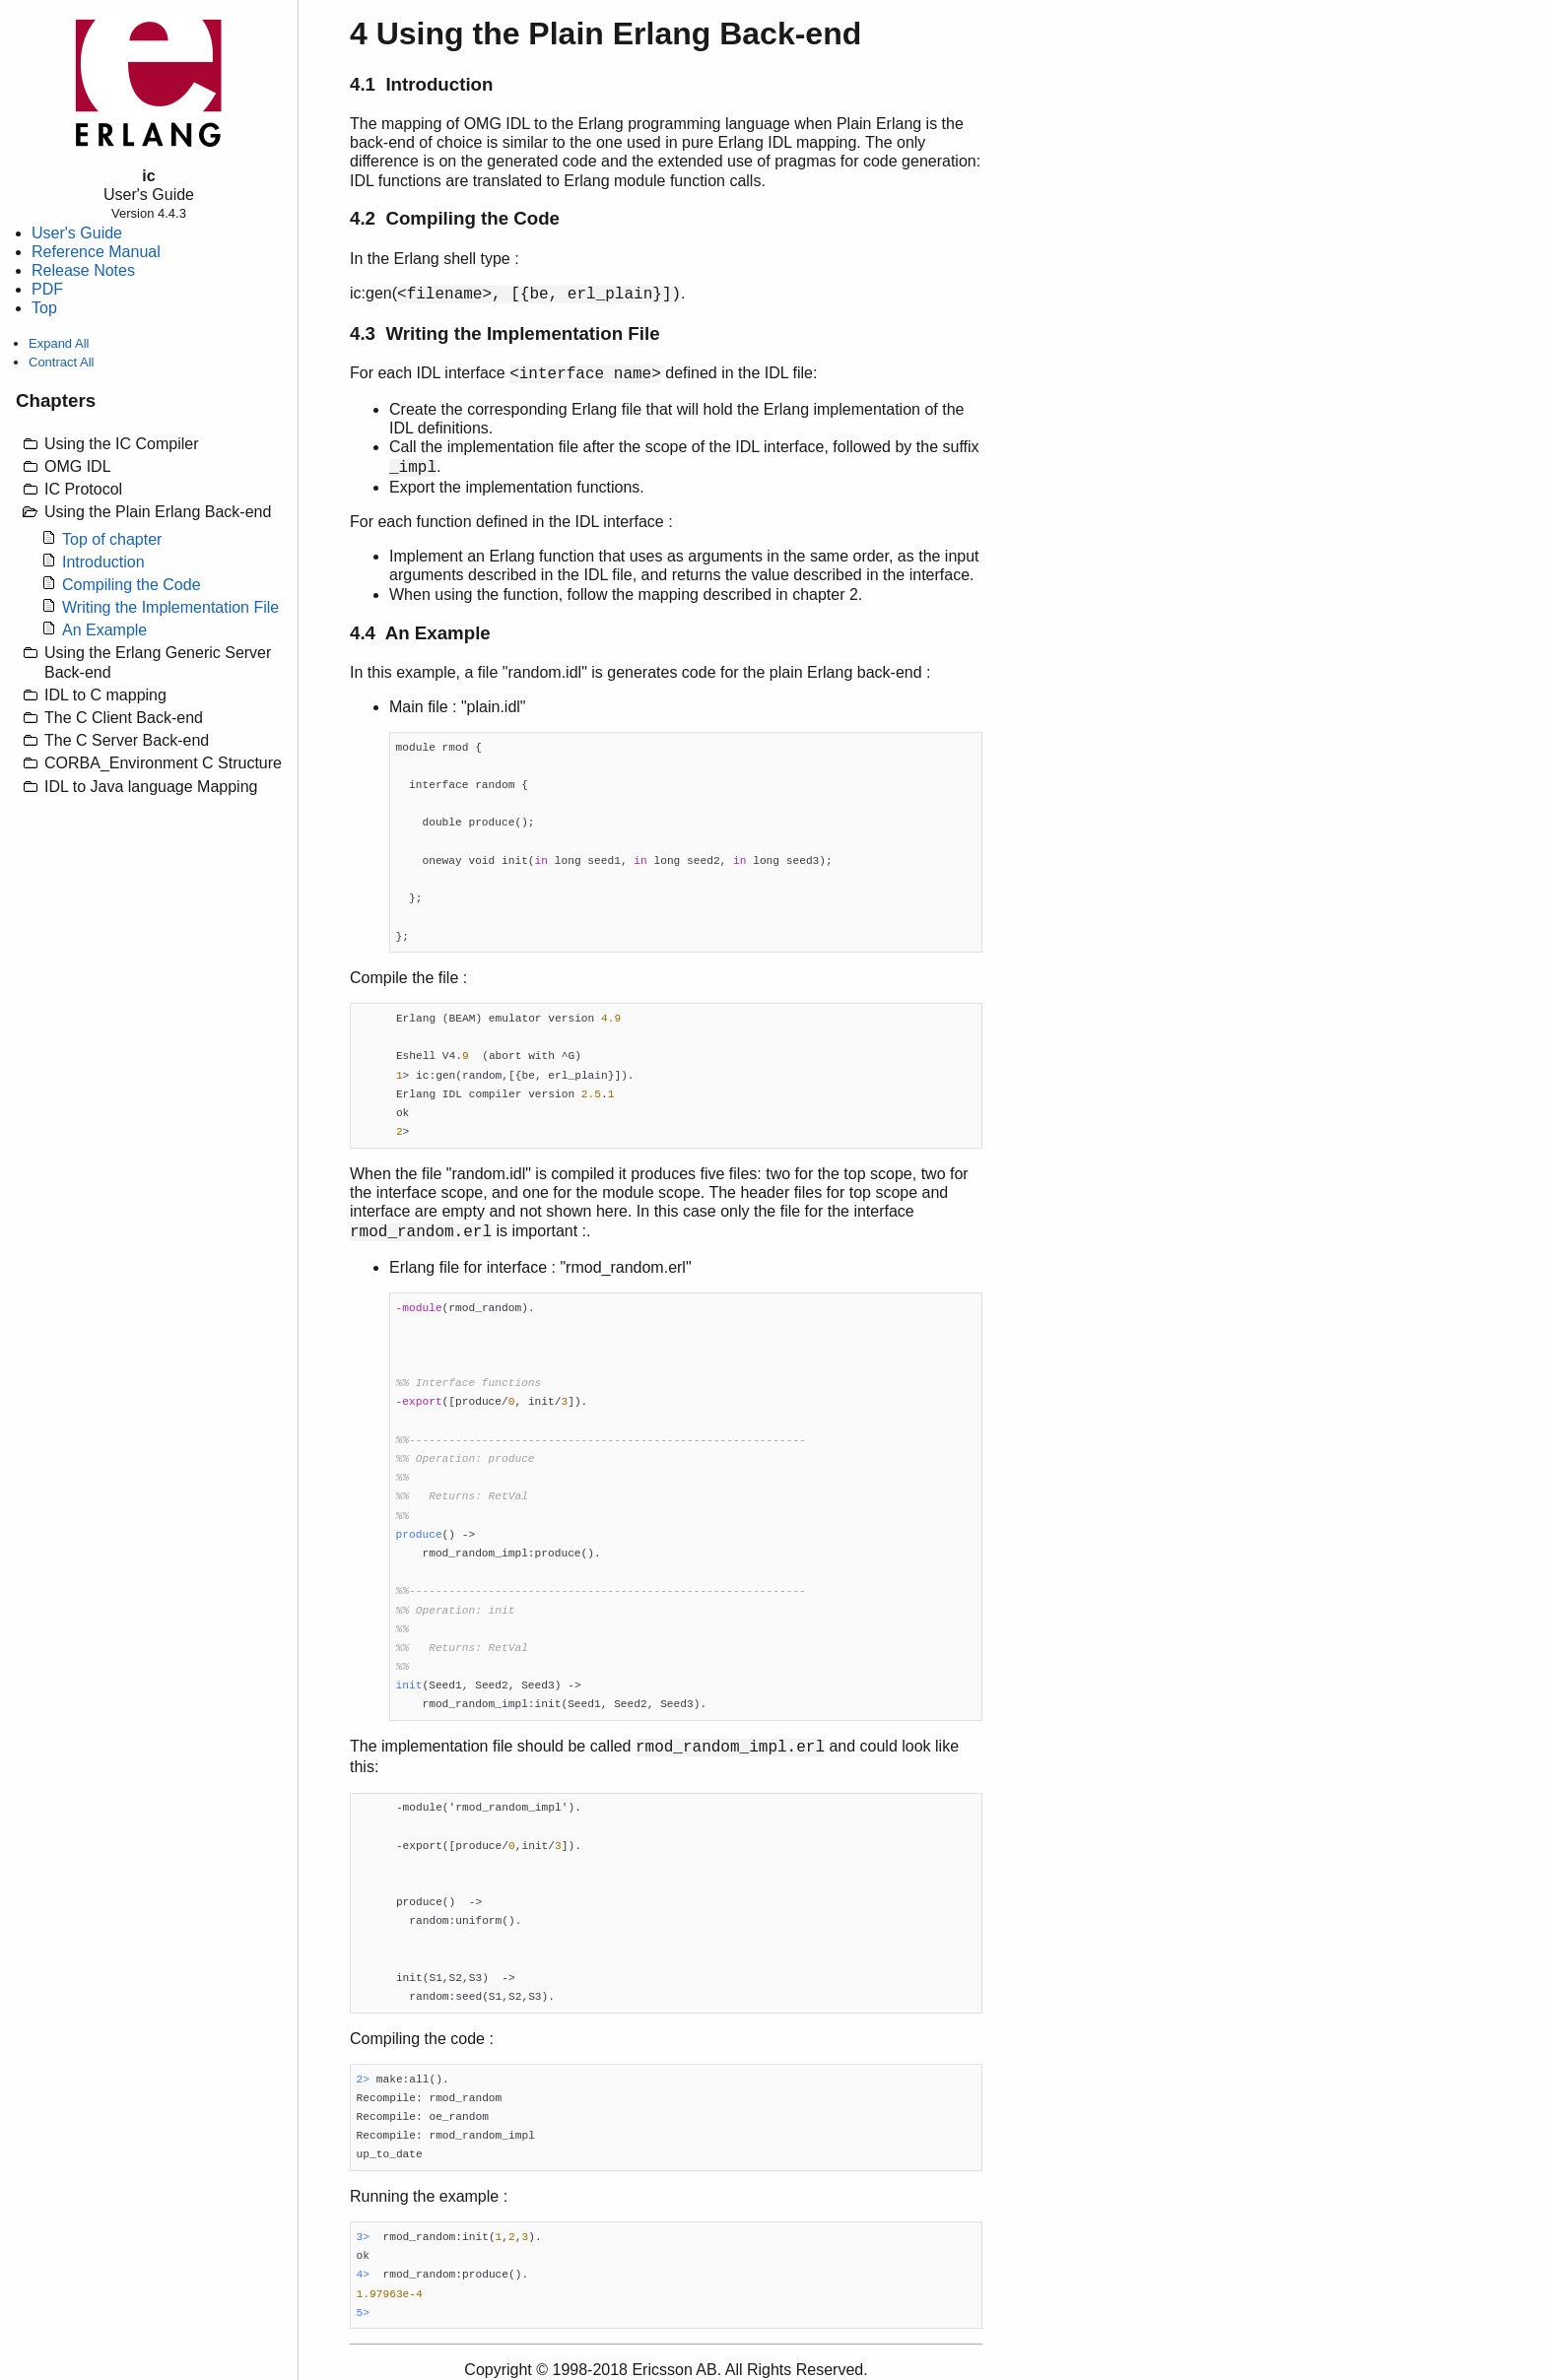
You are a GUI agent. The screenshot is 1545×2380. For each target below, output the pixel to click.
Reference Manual (96, 251)
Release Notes (83, 270)
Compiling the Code (131, 584)
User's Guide (77, 233)
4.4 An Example (420, 633)
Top (44, 307)
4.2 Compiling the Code (455, 218)
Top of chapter (112, 539)
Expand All (59, 343)
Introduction (103, 562)
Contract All (61, 362)
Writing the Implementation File (170, 607)
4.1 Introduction (421, 84)
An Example (104, 630)
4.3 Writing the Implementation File (505, 333)
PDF (47, 289)
